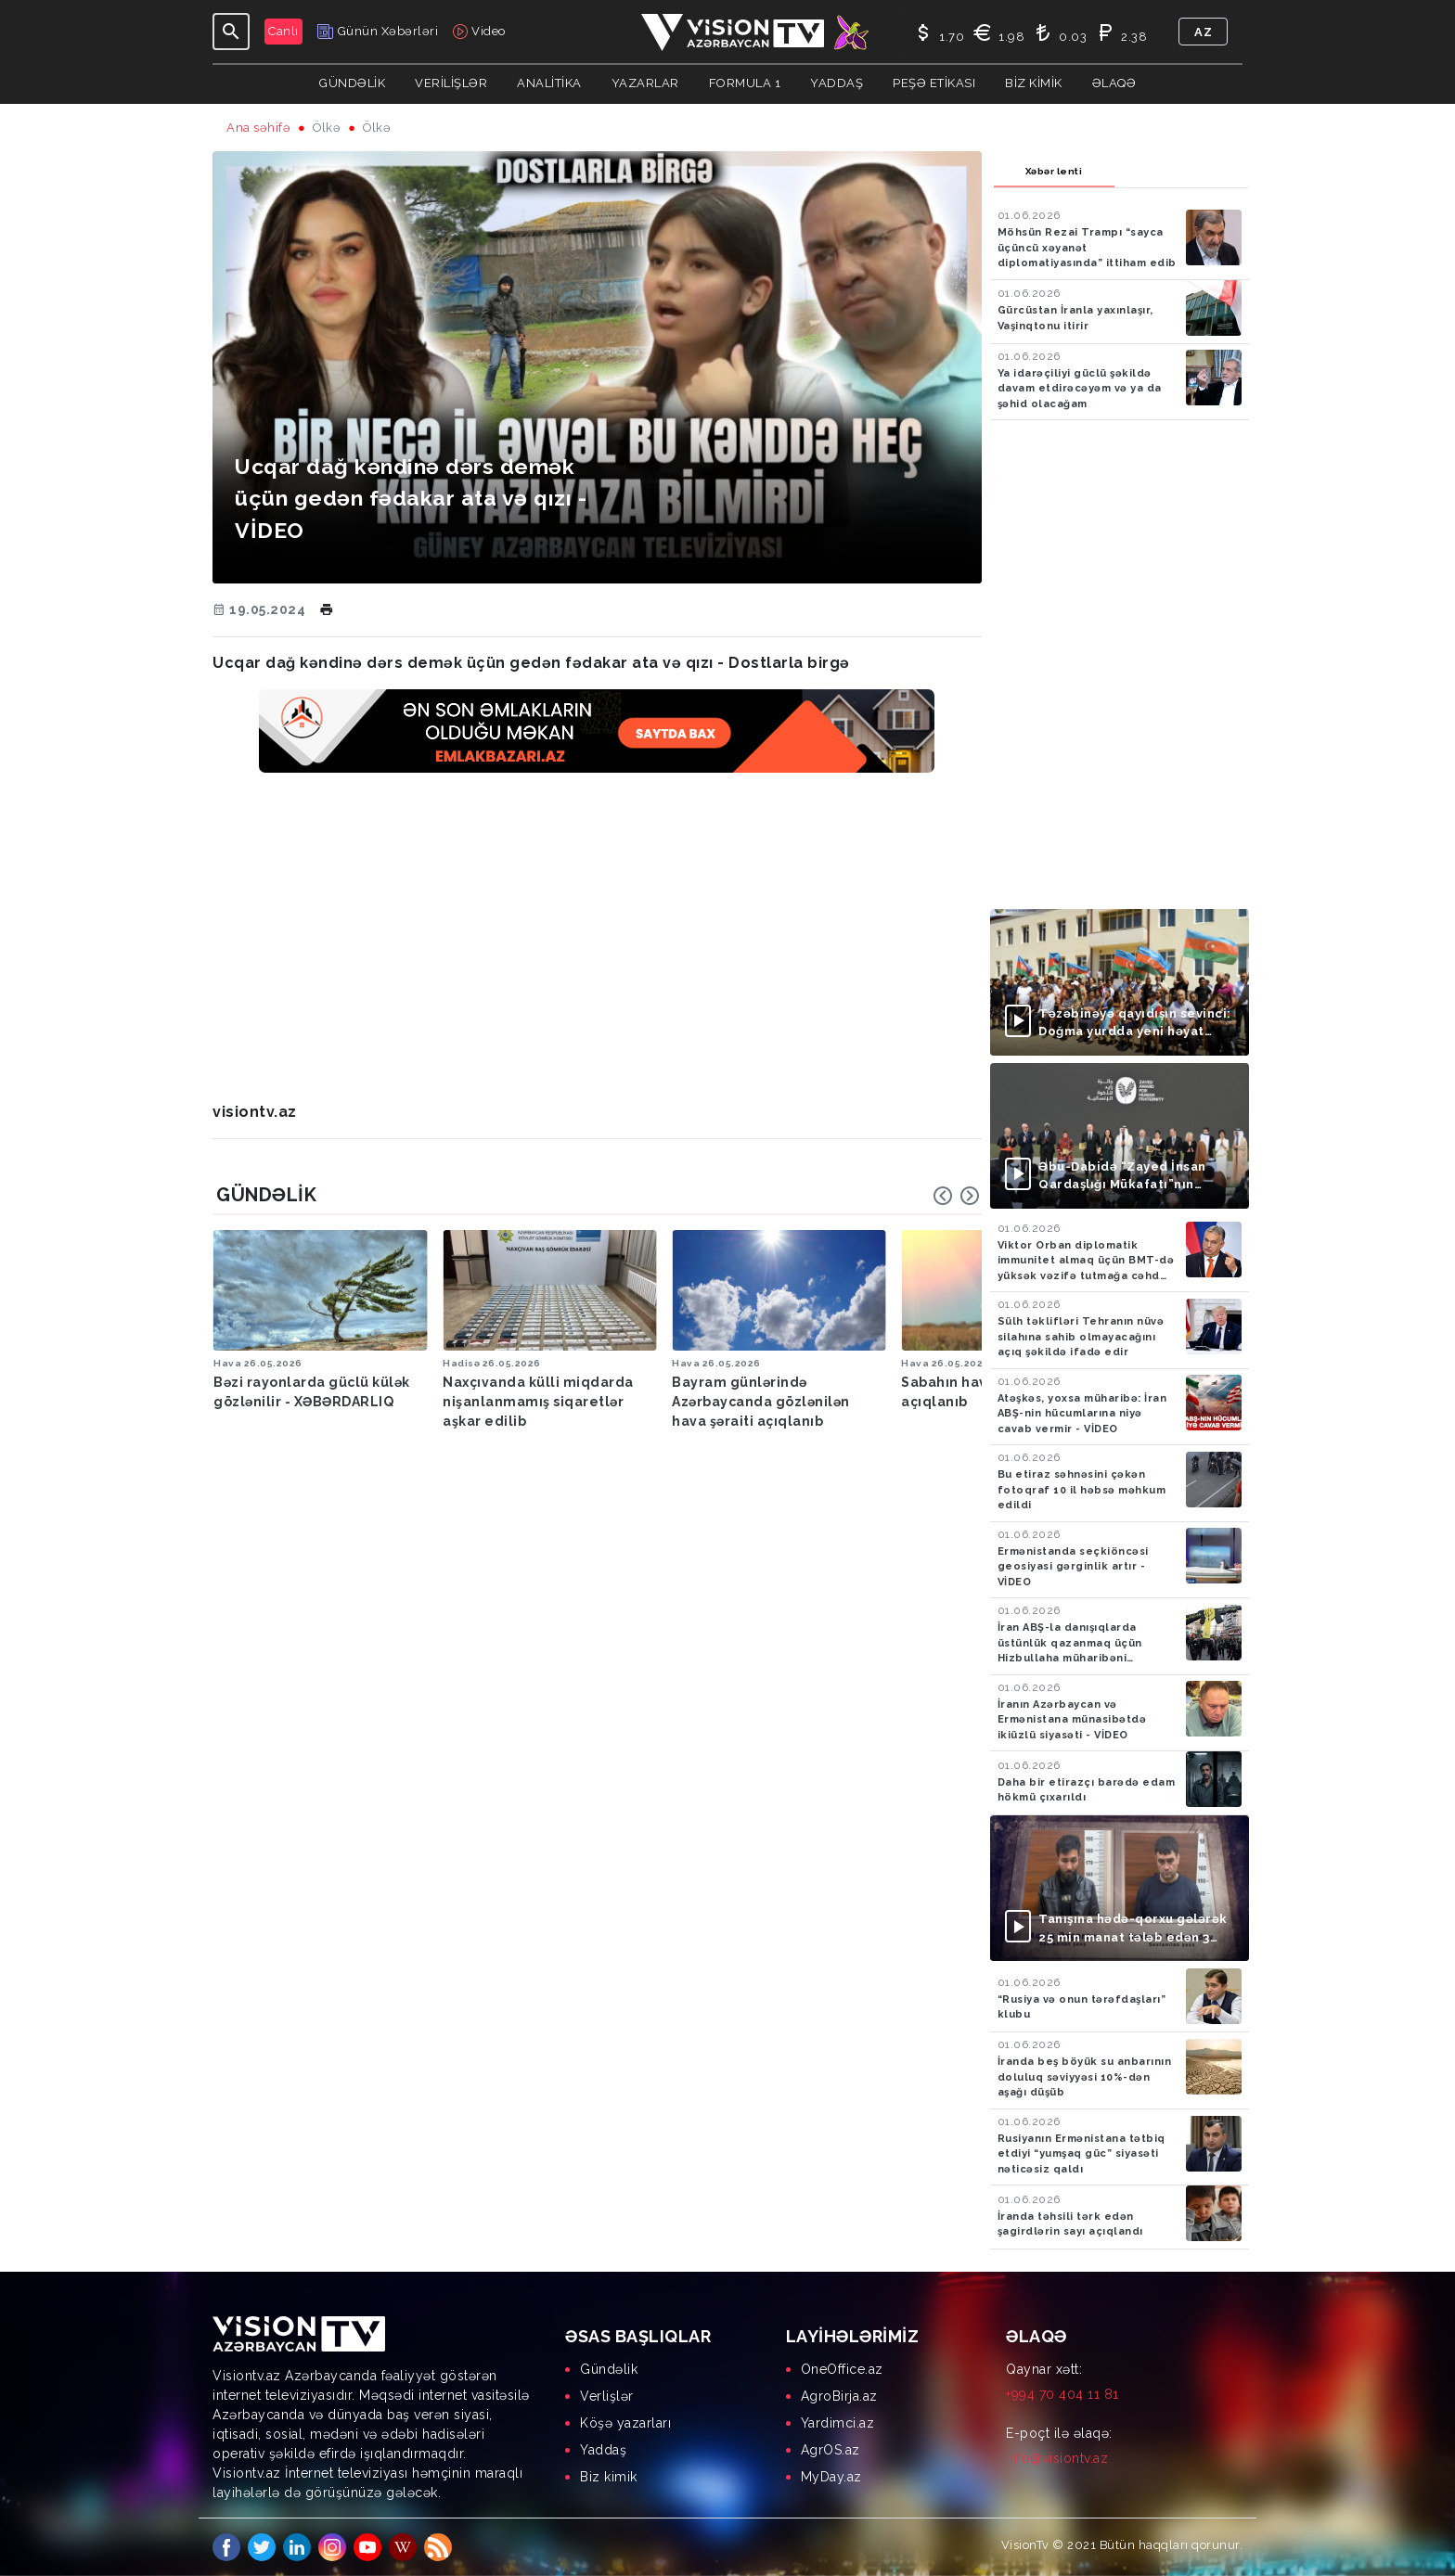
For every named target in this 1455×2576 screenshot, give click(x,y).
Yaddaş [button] (836, 83)
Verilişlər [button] (451, 83)
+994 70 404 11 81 (1062, 2394)
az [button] (1203, 32)
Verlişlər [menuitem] (607, 2396)
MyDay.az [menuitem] (831, 2476)
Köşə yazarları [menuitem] (625, 2423)
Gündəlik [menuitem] (608, 2369)
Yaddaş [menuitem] (603, 2449)
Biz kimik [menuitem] (608, 2476)
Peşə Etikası (934, 83)
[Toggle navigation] (231, 31)
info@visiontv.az (1057, 2458)
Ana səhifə (258, 128)
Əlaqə (1114, 83)
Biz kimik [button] (1033, 83)
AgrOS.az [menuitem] (830, 2449)
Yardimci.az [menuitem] (838, 2423)
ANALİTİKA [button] (549, 83)
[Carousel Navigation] (957, 1195)
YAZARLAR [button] (645, 83)
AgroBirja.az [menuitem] (839, 2396)
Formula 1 (745, 83)
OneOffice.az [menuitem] (842, 2369)
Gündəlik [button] (352, 83)
